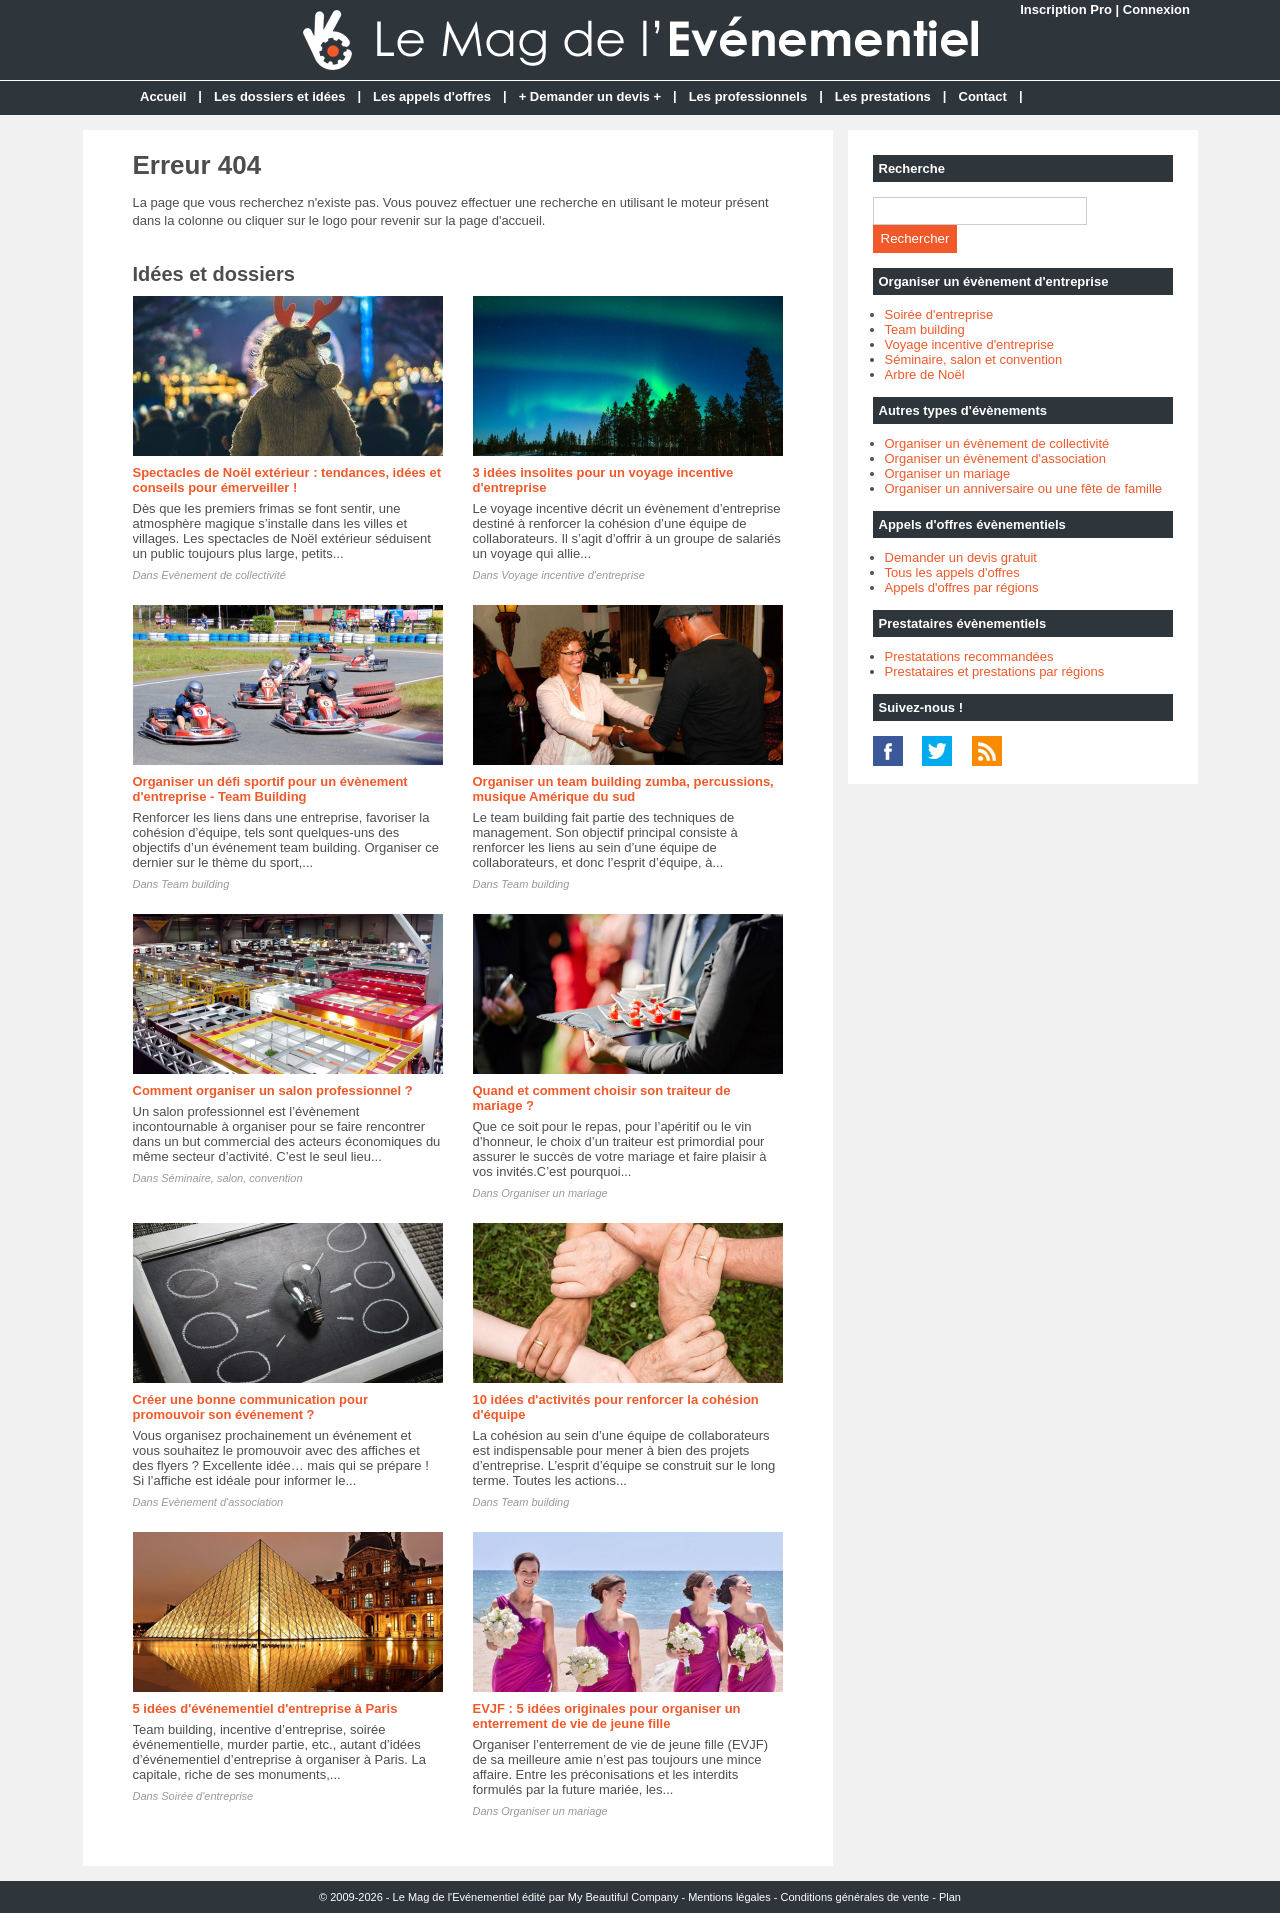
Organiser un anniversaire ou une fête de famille (1024, 488)
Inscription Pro (1066, 9)
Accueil (163, 96)
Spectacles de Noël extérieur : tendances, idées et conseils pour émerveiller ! (287, 480)
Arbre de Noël (925, 374)
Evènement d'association (222, 1502)
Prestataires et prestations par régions (995, 671)
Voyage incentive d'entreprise (573, 575)
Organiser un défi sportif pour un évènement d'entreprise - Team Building (270, 789)
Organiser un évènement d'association (995, 458)
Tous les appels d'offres (952, 572)
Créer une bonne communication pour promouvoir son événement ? (250, 1407)
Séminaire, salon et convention (974, 359)
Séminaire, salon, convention (231, 1178)
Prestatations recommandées (969, 656)
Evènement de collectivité (223, 575)
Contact (983, 96)
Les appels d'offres (432, 96)
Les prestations (883, 96)
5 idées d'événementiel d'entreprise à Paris (265, 1708)
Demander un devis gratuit (961, 557)
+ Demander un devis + (590, 96)
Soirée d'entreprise (207, 1796)
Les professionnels (748, 96)
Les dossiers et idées (280, 96)
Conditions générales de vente (855, 1897)
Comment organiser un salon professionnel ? (273, 1090)
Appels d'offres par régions (962, 587)
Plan (950, 1897)
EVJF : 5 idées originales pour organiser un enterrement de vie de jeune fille (607, 1716)
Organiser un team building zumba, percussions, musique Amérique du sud (623, 789)
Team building (195, 884)
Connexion (1156, 9)
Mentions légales (729, 1897)
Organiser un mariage (554, 1193)
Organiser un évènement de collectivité (997, 443)
